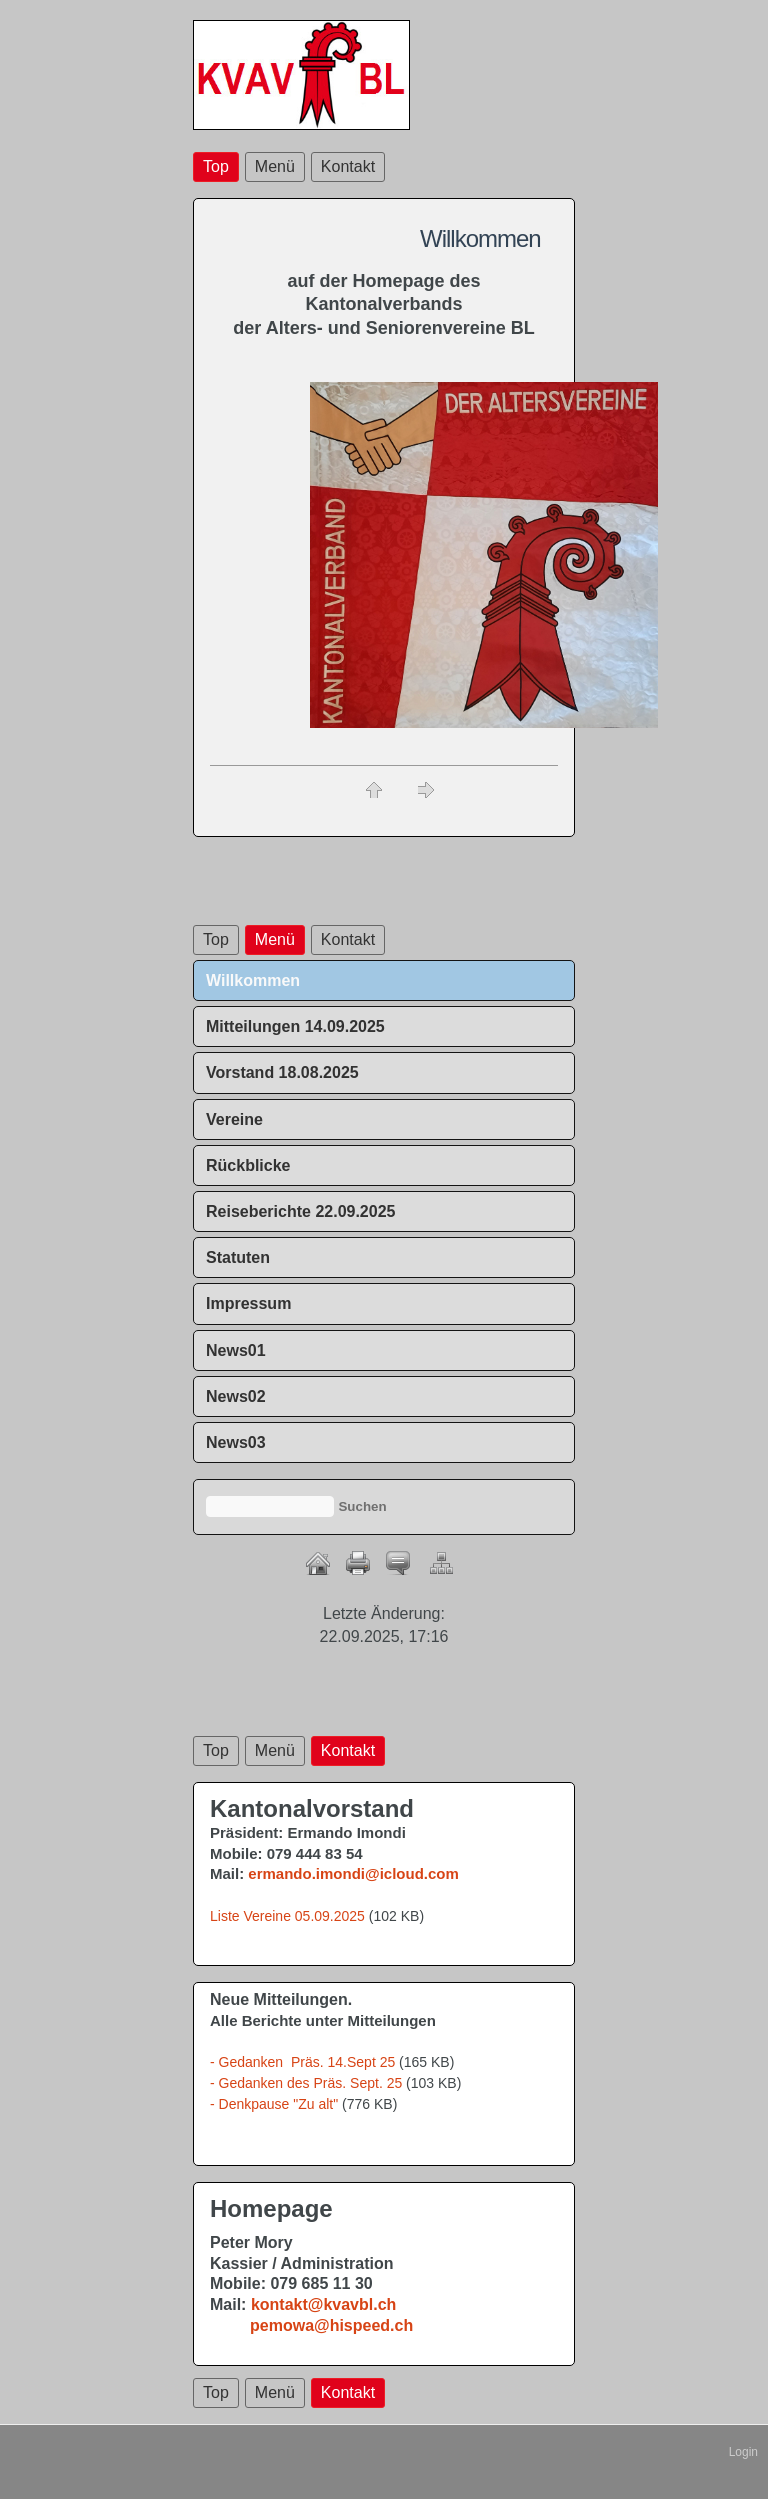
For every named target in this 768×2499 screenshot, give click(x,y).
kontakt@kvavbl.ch (323, 2304)
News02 (236, 1396)
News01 (236, 1350)
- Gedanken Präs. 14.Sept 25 (302, 2062)
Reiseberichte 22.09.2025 (300, 1211)
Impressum (248, 1303)
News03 (236, 1442)
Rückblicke (248, 1165)
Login (743, 2452)
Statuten (238, 1257)
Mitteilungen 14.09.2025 (295, 1026)
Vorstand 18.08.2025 (282, 1072)
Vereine (234, 1119)
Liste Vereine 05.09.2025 (287, 1916)
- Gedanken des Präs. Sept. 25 (306, 2083)
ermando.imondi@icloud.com (353, 1873)
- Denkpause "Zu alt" (274, 2104)
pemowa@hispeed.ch (331, 2325)
